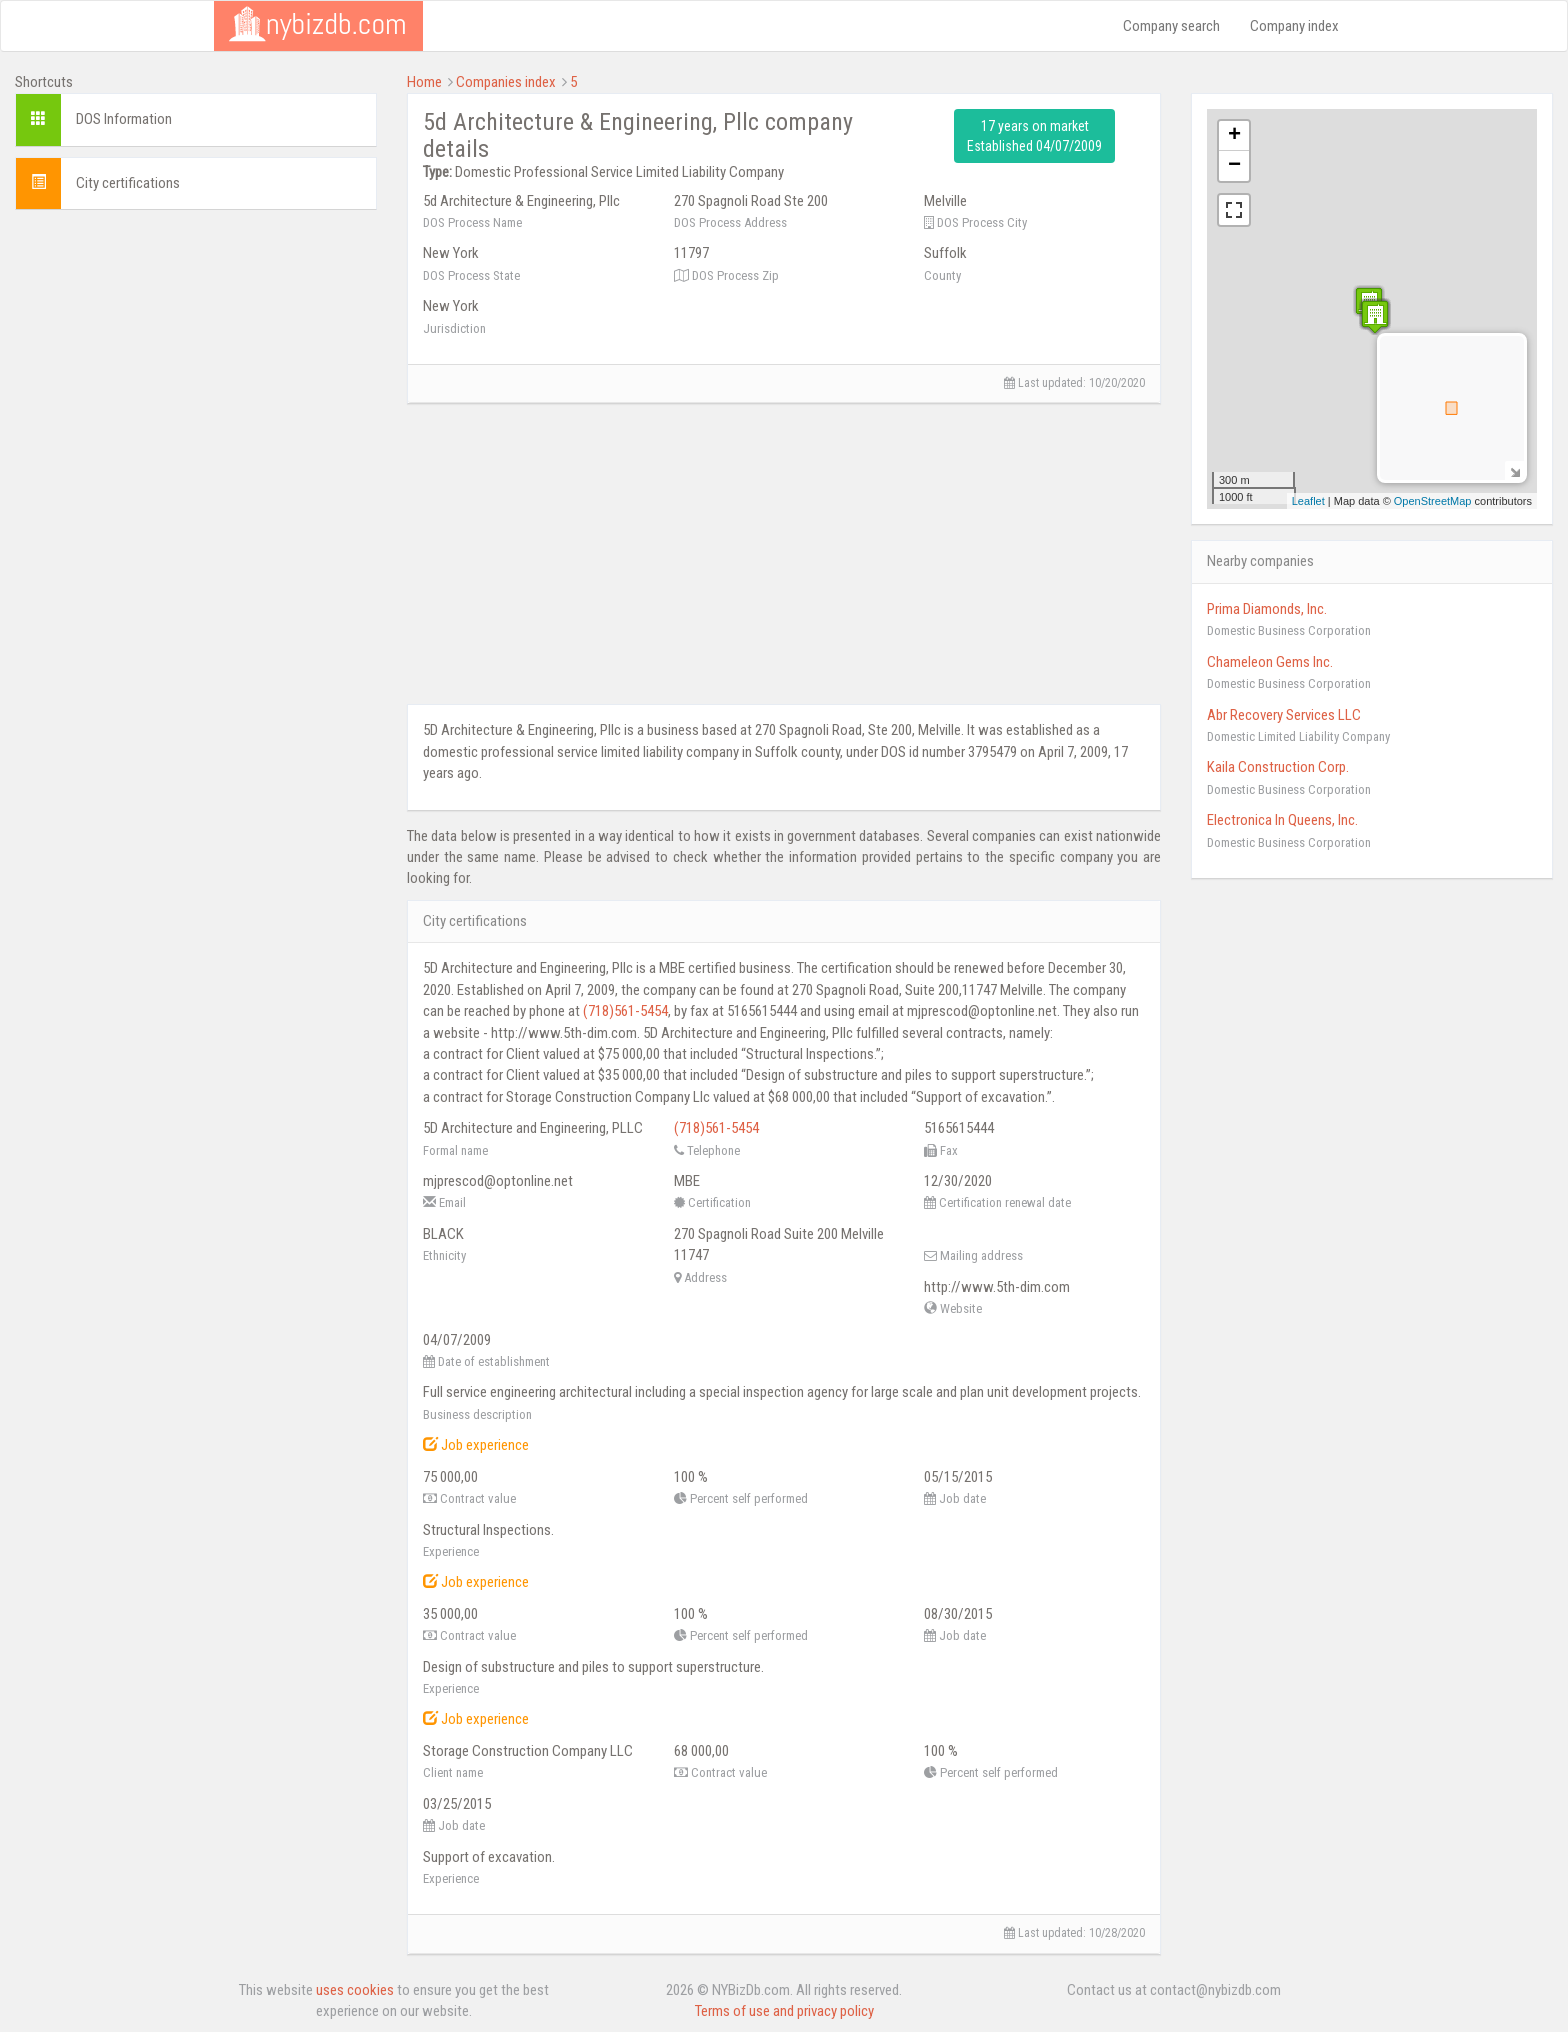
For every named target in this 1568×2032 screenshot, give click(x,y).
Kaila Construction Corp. (1278, 767)
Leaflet (1308, 501)
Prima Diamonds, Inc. (1267, 609)
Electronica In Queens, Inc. (1282, 820)
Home (424, 82)
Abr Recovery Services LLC (1284, 715)
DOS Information (124, 119)
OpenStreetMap (1433, 501)
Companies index (506, 82)
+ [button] (1234, 136)
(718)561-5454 (625, 1011)
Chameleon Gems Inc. (1270, 662)
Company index (1294, 26)
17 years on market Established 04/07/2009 (1034, 136)
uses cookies (355, 1990)
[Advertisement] (196, 365)
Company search (1171, 26)
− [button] (1234, 166)
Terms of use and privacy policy (784, 2011)
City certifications (128, 183)
